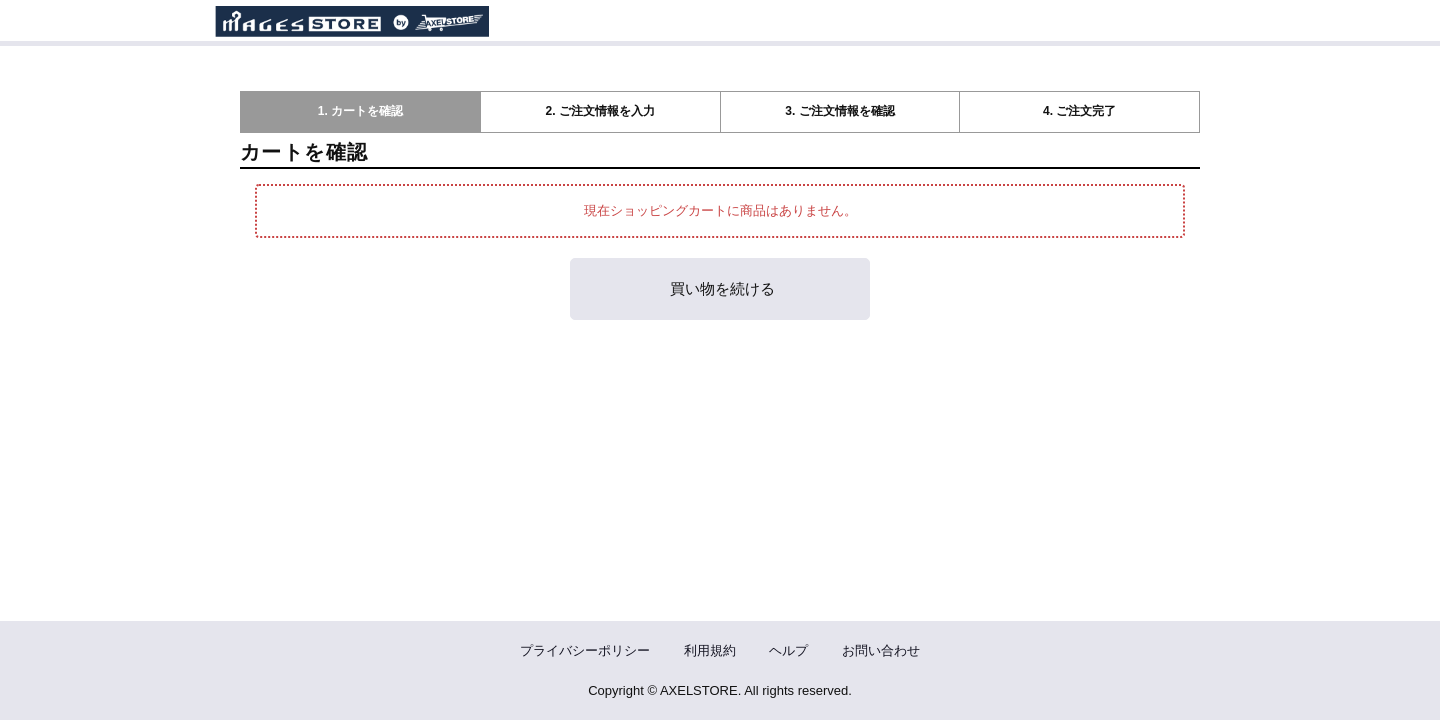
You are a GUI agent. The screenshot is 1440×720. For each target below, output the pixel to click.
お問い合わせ (881, 650)
